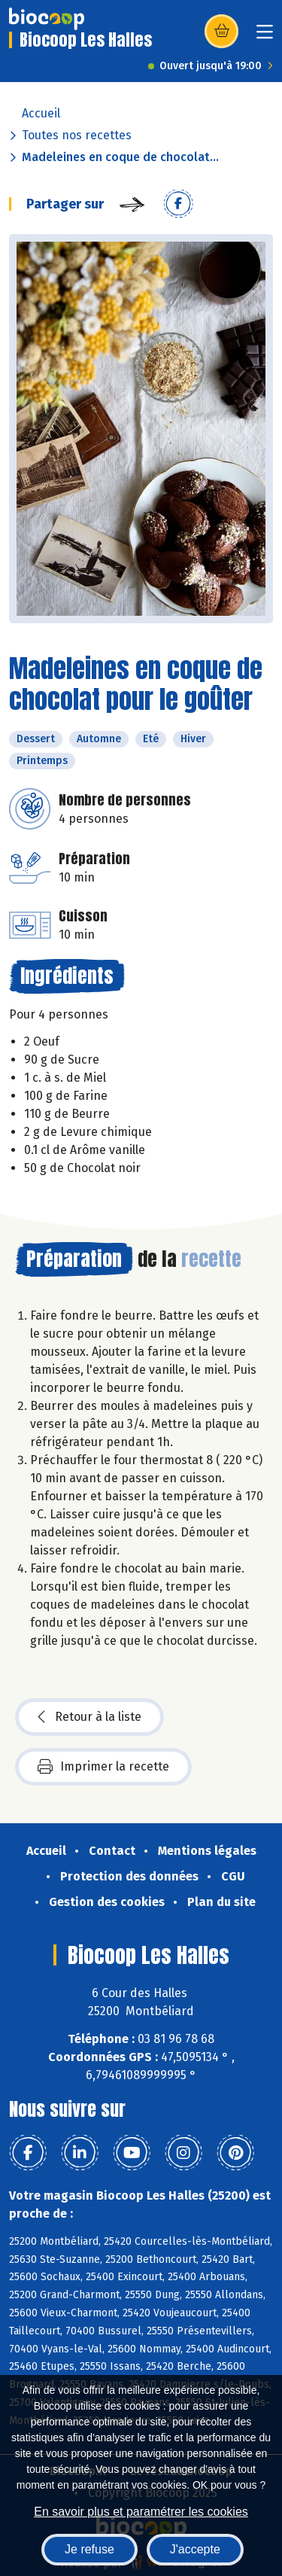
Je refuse (89, 2549)
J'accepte (195, 2549)
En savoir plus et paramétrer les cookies (141, 2511)
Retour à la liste (89, 1717)
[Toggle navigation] (264, 36)
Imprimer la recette (103, 1766)
